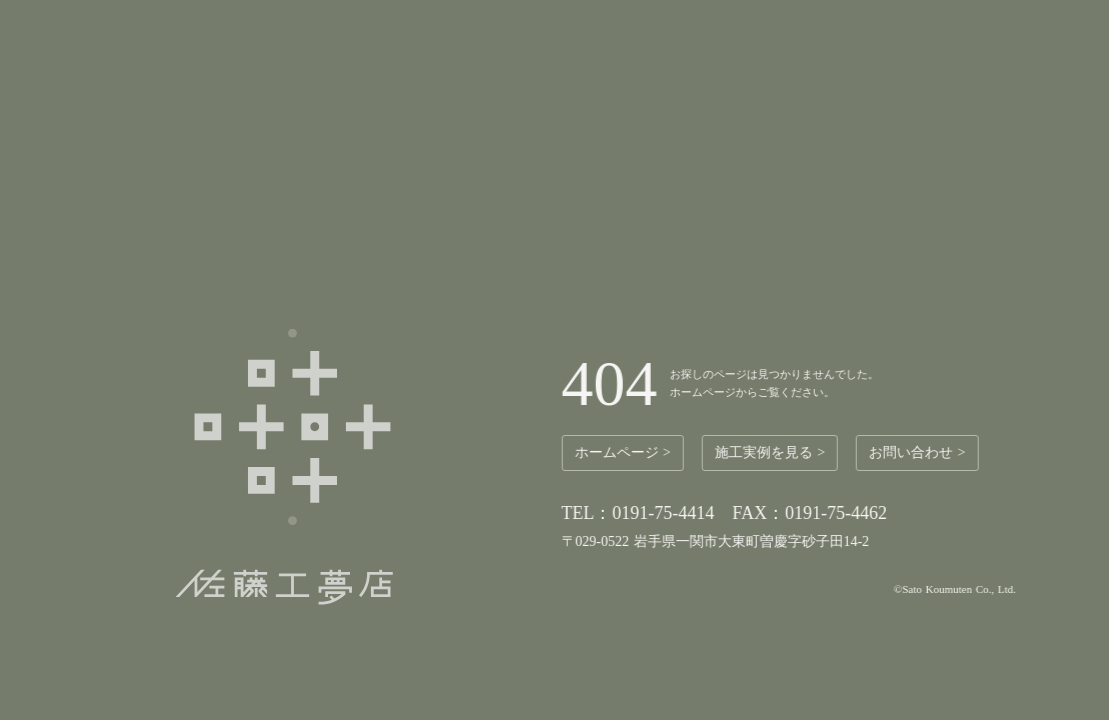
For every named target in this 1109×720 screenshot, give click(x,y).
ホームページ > (626, 452)
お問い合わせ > (921, 452)
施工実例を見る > (773, 452)
